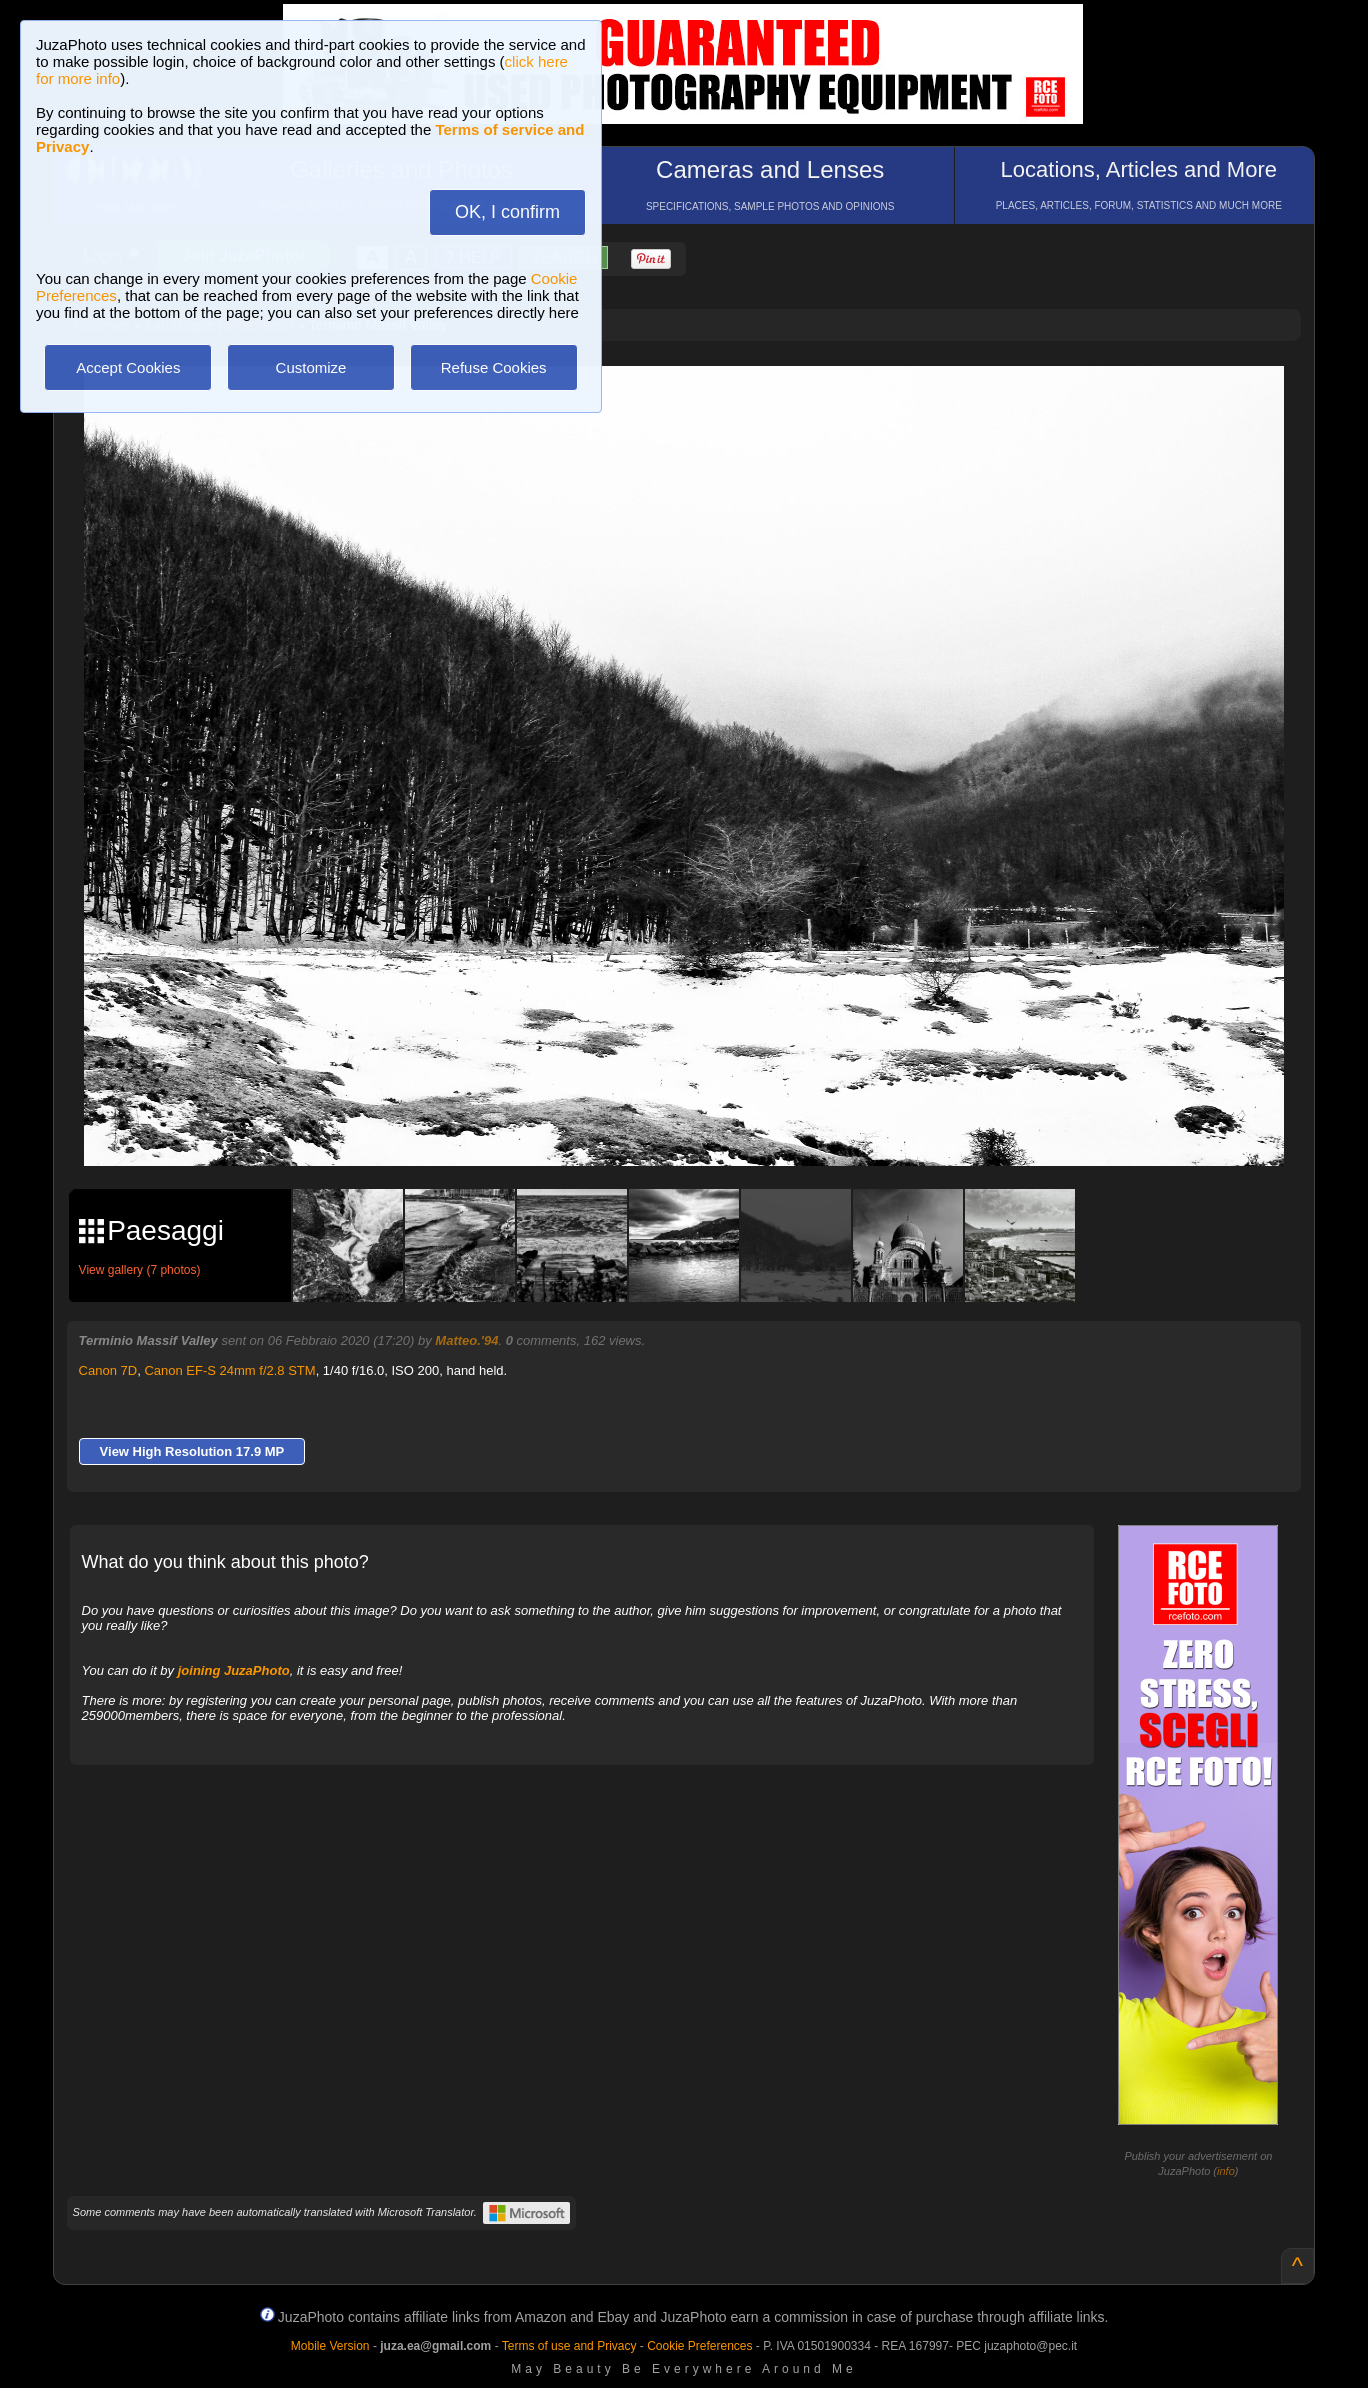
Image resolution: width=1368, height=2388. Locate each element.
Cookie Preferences (699, 2346)
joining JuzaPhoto (234, 1670)
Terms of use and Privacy (569, 2346)
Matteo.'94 (466, 1340)
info (1226, 2171)
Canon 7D (108, 1370)
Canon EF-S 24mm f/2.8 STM (229, 1370)
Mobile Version (330, 2346)
